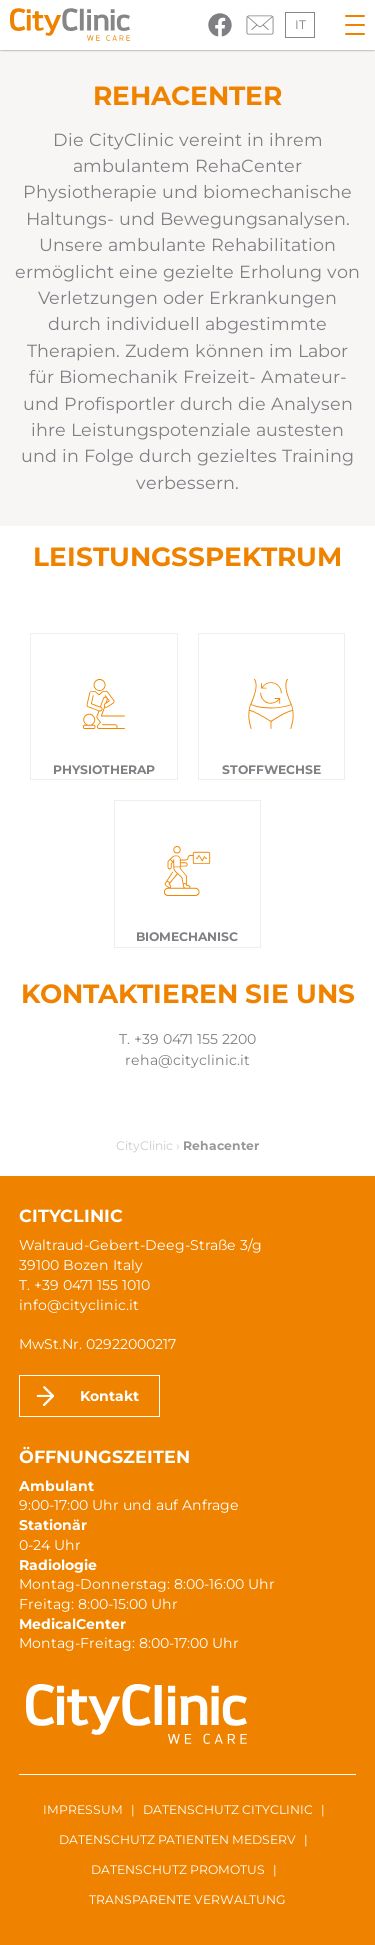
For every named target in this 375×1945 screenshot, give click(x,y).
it (300, 24)
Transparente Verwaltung (187, 1899)
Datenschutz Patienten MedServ (177, 1839)
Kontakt (109, 1396)
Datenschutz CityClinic (228, 1809)
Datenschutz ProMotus (178, 1869)
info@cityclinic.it (79, 1305)
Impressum (83, 1809)
